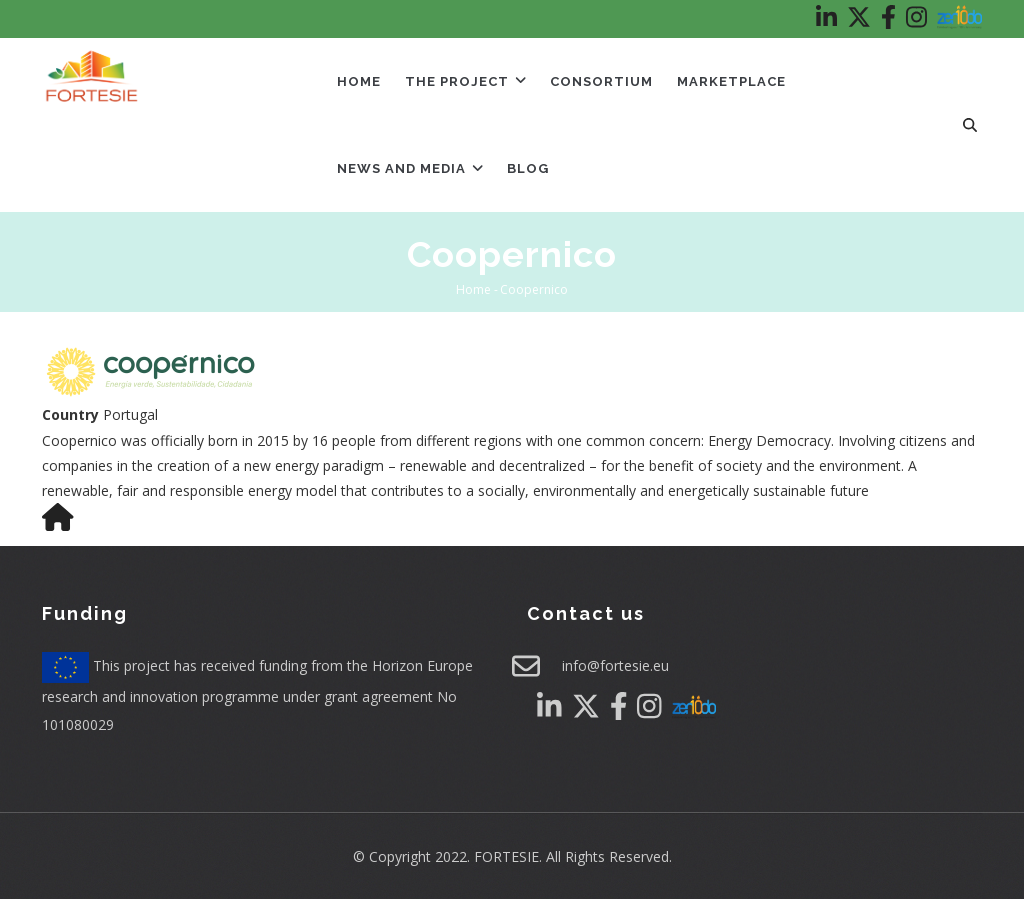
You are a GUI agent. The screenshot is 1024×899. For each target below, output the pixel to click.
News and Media (410, 168)
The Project (465, 81)
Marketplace (731, 81)
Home (359, 81)
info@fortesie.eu (615, 665)
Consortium (601, 81)
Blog (528, 168)
